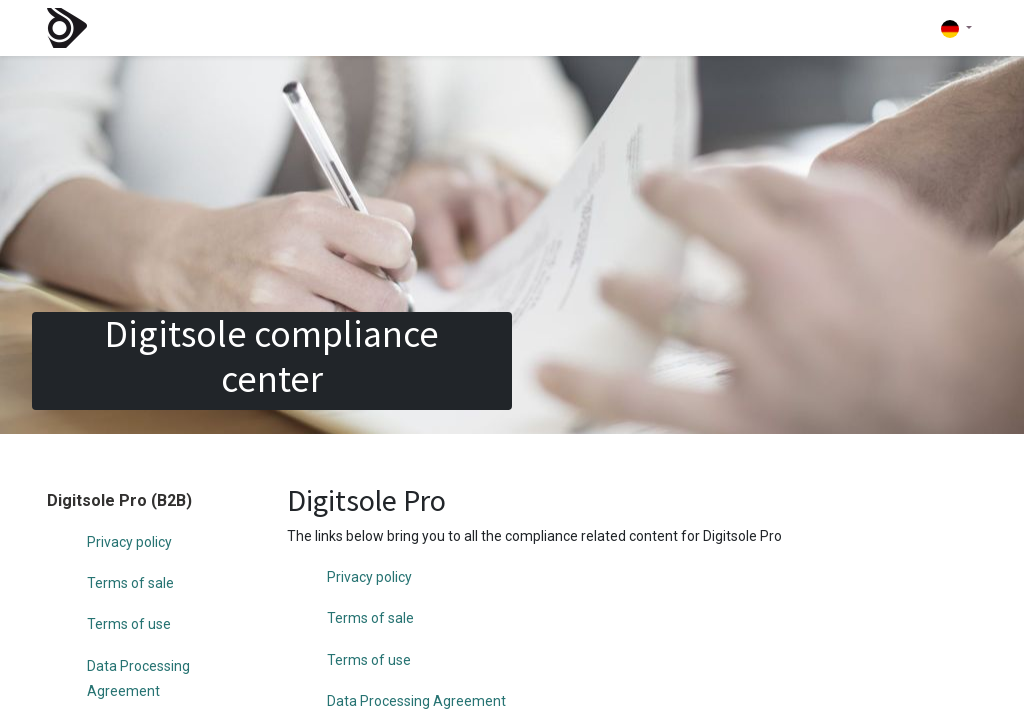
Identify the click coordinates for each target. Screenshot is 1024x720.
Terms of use (129, 624)
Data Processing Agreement (416, 701)
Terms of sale (130, 583)
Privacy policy (129, 542)
